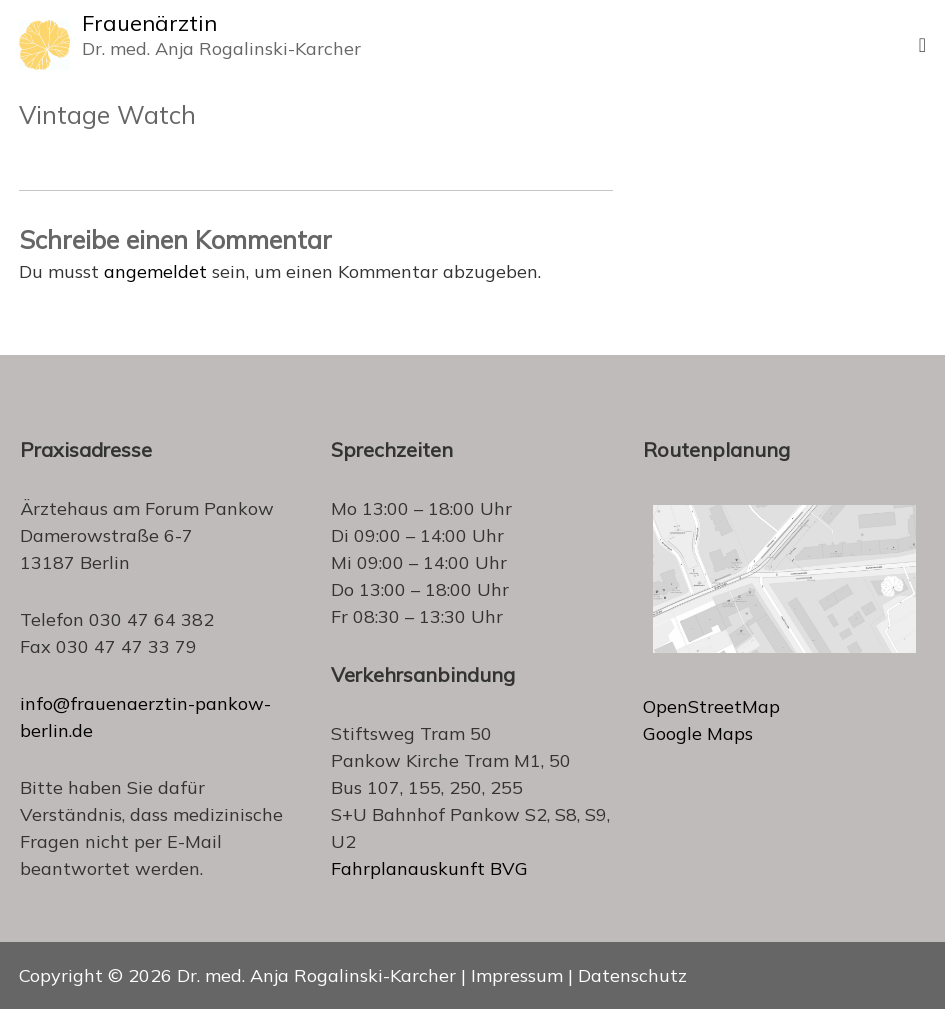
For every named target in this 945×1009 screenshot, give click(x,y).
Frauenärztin (149, 23)
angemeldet (155, 271)
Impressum (517, 975)
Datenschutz (632, 975)
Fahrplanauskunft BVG (429, 868)
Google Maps (698, 733)
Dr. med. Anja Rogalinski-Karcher (316, 975)
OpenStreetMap (711, 706)
